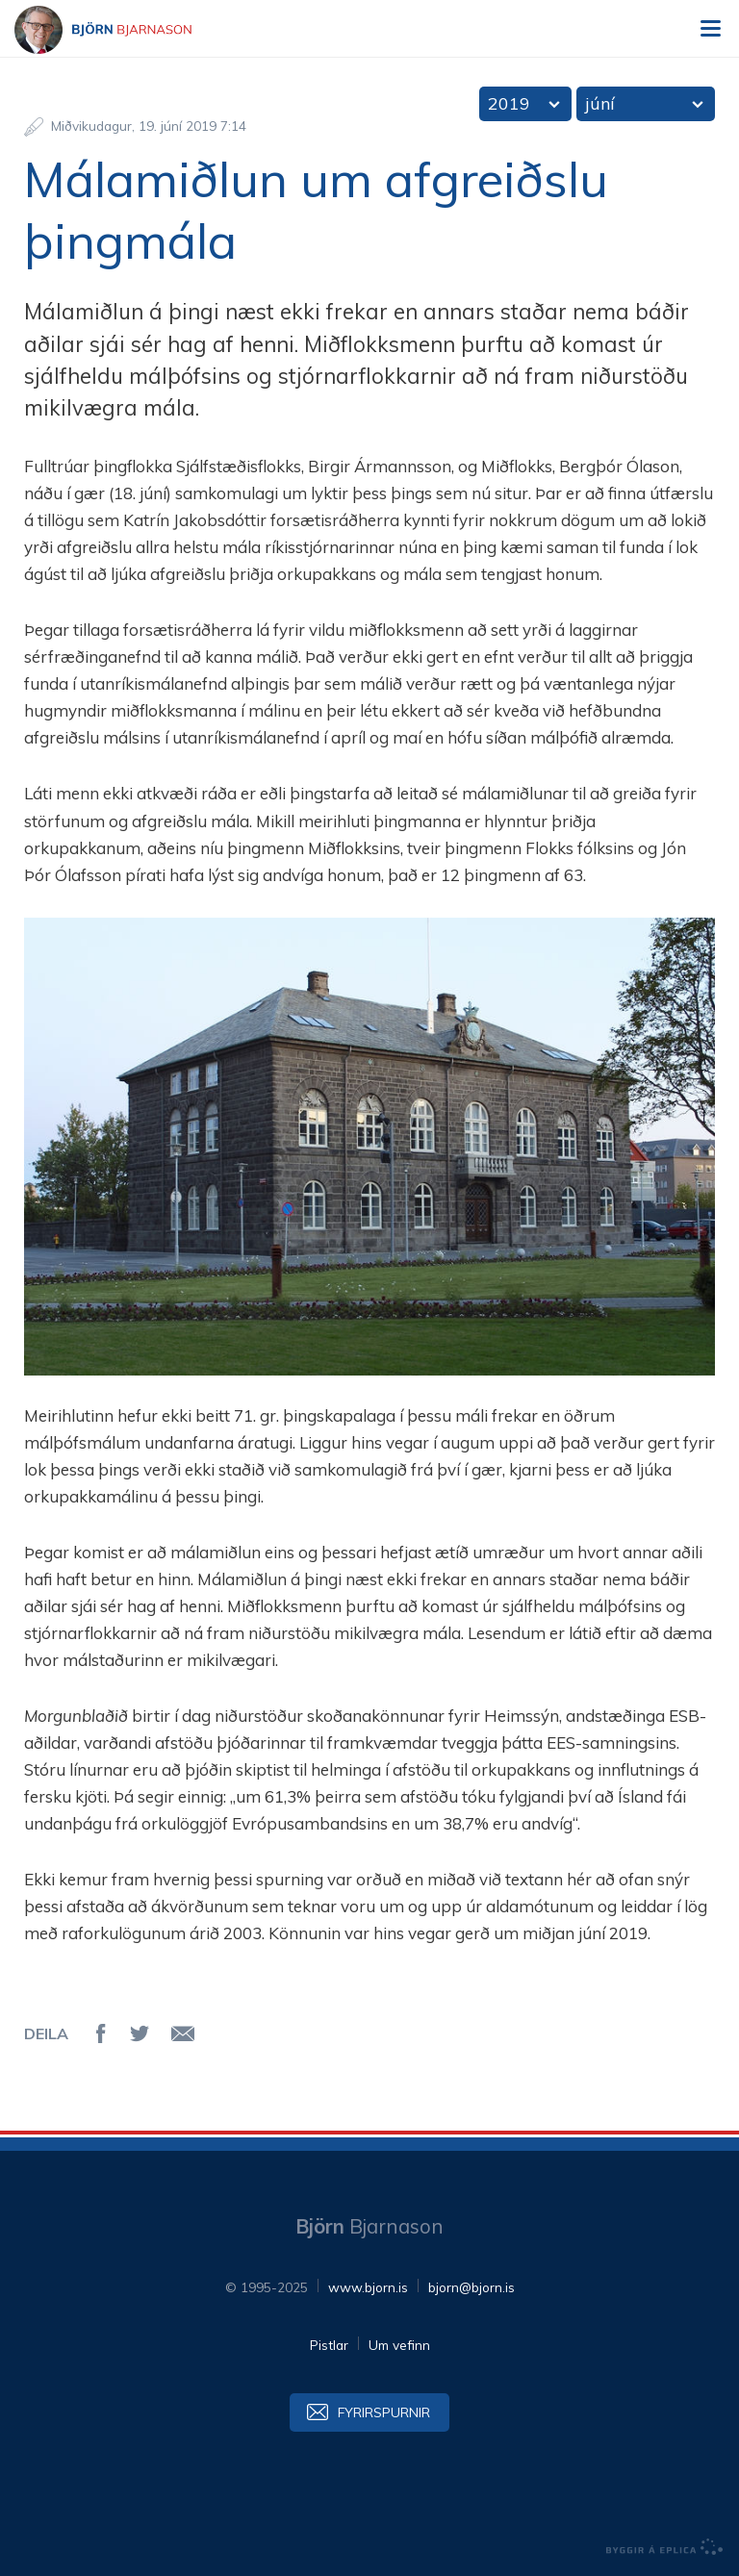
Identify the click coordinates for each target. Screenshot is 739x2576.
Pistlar (329, 2344)
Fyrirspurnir (384, 2412)
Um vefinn (399, 2344)
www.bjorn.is (368, 2287)
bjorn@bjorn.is (471, 2287)
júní (600, 103)
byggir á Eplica (665, 2547)
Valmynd (710, 29)
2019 (509, 103)
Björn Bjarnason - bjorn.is (120, 30)
